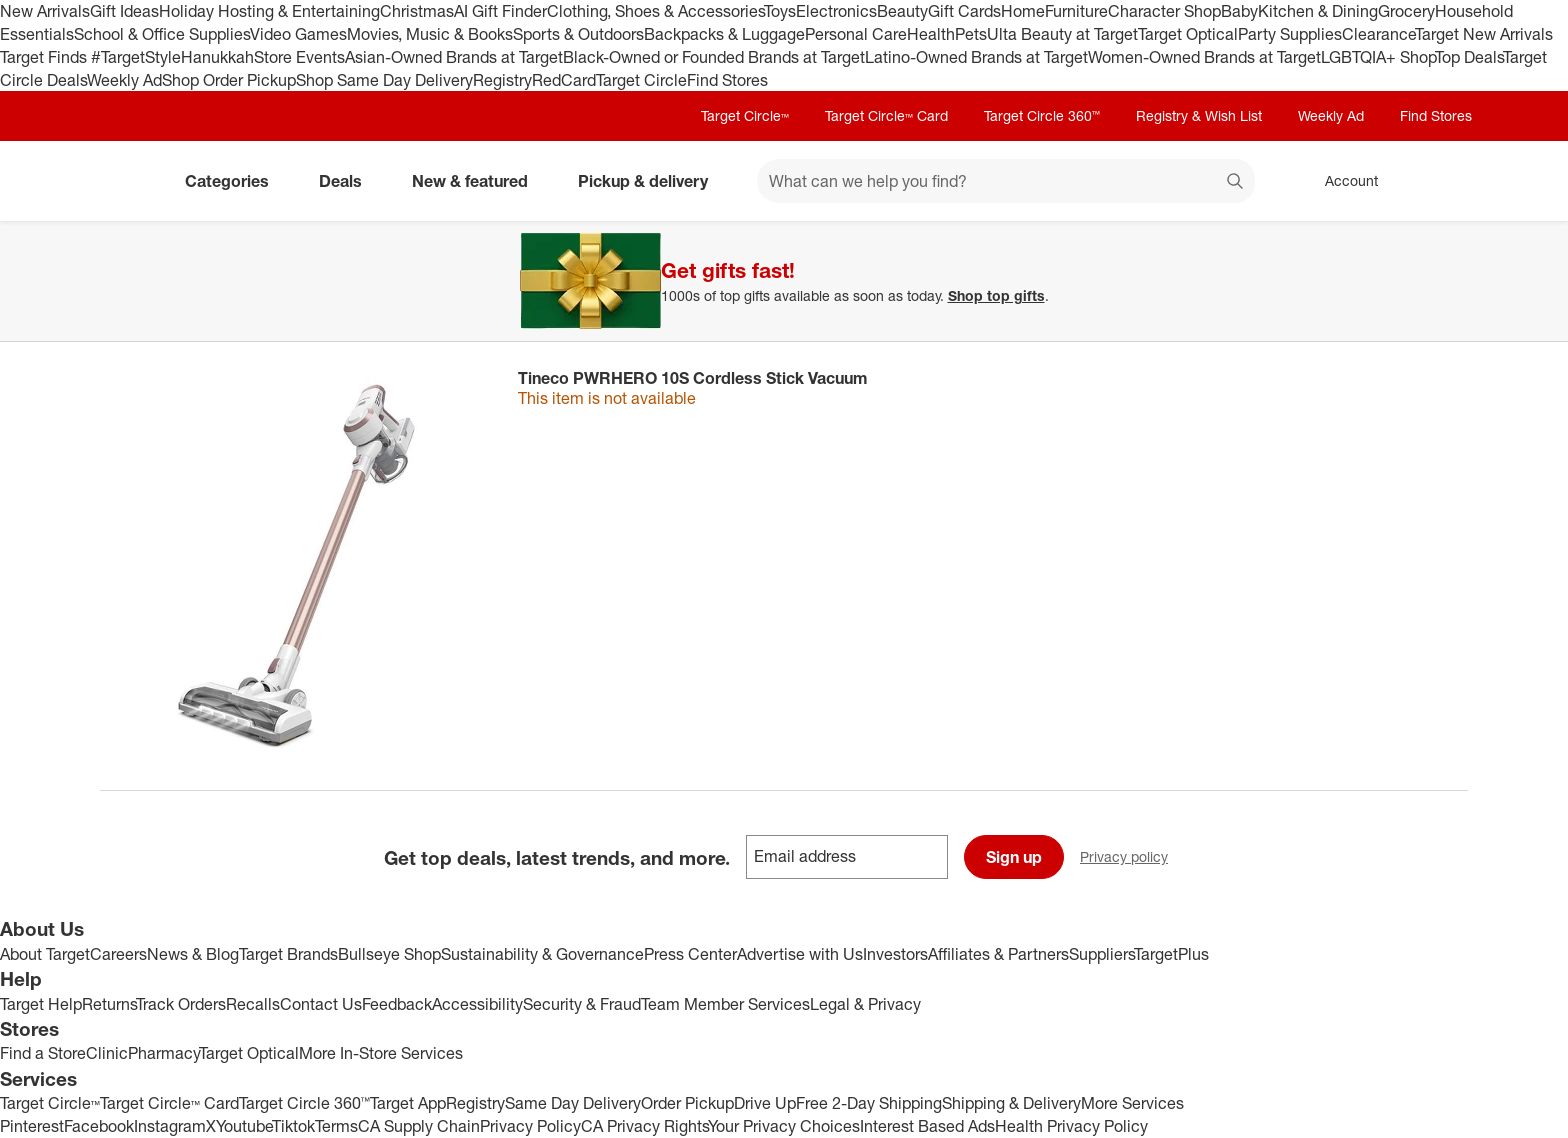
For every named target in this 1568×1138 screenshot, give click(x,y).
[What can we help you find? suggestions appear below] (1006, 181)
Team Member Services (725, 1004)
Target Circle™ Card (886, 115)
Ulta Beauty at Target (1062, 34)
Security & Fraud (582, 1004)
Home (1023, 11)
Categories (235, 181)
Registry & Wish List (1199, 115)
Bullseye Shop (389, 954)
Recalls (253, 1004)
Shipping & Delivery (1011, 1103)
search (1236, 183)
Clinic (107, 1053)
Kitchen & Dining (1318, 11)
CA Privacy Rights (644, 1126)
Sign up (1014, 857)
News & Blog (193, 954)
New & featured (478, 181)
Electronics (836, 11)
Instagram (170, 1126)
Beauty (902, 11)
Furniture (1076, 11)
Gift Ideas (124, 11)
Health (931, 34)
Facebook (99, 1126)
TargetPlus (1171, 954)
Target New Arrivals (1484, 34)
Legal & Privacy (865, 1004)
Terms (336, 1126)
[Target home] (128, 181)
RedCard (564, 80)
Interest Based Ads (927, 1126)
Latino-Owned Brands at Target (976, 57)
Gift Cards (964, 11)
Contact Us (321, 1004)
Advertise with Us (800, 954)
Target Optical (1188, 34)
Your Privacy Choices (784, 1126)
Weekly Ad (124, 80)
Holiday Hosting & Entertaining (269, 11)
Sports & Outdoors (578, 34)
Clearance (1378, 34)
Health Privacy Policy (1071, 1126)
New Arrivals (45, 11)
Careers (118, 954)
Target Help (41, 1004)
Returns (109, 1004)
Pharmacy (163, 1053)
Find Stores (727, 80)
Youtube (244, 1126)
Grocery (1406, 11)
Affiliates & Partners (998, 954)
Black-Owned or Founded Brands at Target (714, 57)
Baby (1239, 11)
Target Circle (641, 80)
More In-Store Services (381, 1053)
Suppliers (1101, 954)
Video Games (298, 34)
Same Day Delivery (573, 1103)
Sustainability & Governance (542, 954)
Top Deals (1469, 57)
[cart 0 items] (1442, 181)
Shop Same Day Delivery (384, 80)
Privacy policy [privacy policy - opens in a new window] (1132, 858)
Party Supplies (1290, 34)
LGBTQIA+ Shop (1378, 57)
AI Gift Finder (500, 11)
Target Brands (288, 954)
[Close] (1540, 244)
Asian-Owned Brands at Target (454, 57)
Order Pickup (687, 1103)
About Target (45, 954)
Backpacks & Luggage (724, 34)
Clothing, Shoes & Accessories (655, 11)
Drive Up (765, 1103)
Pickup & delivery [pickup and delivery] (651, 181)
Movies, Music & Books (430, 34)
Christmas (417, 11)
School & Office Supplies (162, 34)
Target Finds (45, 57)
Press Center (690, 954)
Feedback (397, 1004)
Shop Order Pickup (229, 80)
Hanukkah (217, 57)
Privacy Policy (530, 1126)
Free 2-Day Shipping (869, 1103)
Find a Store (43, 1053)
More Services (1132, 1103)
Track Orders (181, 1004)
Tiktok (293, 1126)
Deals (348, 181)
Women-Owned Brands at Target (1204, 57)
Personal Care (856, 34)
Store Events (299, 57)
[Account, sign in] (1341, 181)
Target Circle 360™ (1042, 115)
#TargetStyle (136, 57)
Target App (408, 1103)
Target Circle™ (745, 115)
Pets (971, 34)
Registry (502, 80)
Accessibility (477, 1004)
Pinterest (32, 1126)
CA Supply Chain (419, 1126)
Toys (780, 11)
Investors (895, 954)
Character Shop (1164, 11)
